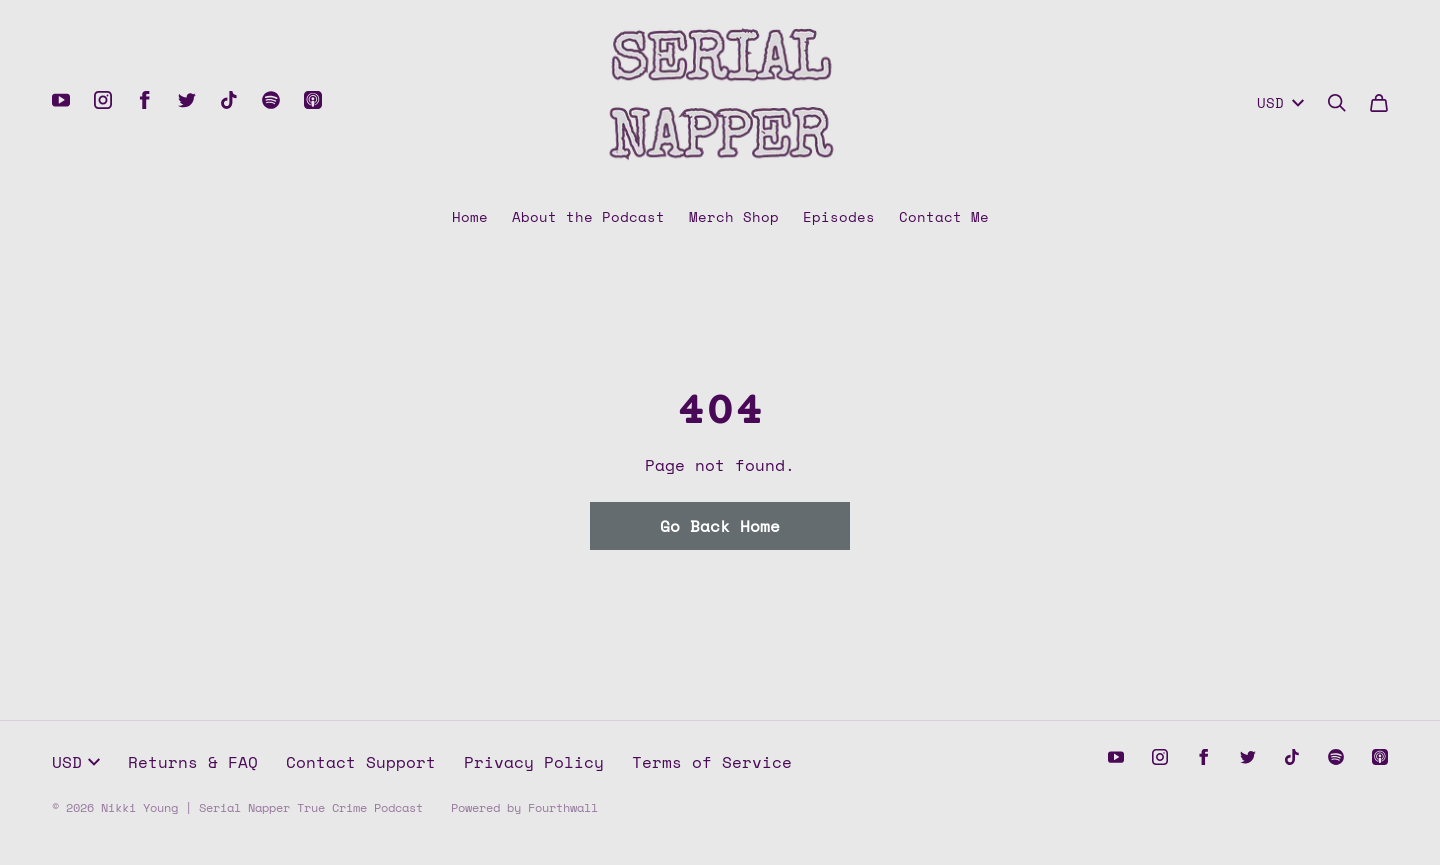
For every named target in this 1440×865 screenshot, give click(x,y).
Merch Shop (734, 216)
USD (1280, 102)
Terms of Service (712, 762)
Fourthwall (563, 807)
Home (470, 216)
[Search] (1337, 103)
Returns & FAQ (193, 762)
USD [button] (76, 762)
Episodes (839, 216)
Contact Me (944, 216)
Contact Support (361, 762)
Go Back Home (720, 526)
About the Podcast (588, 216)
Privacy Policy (534, 762)
